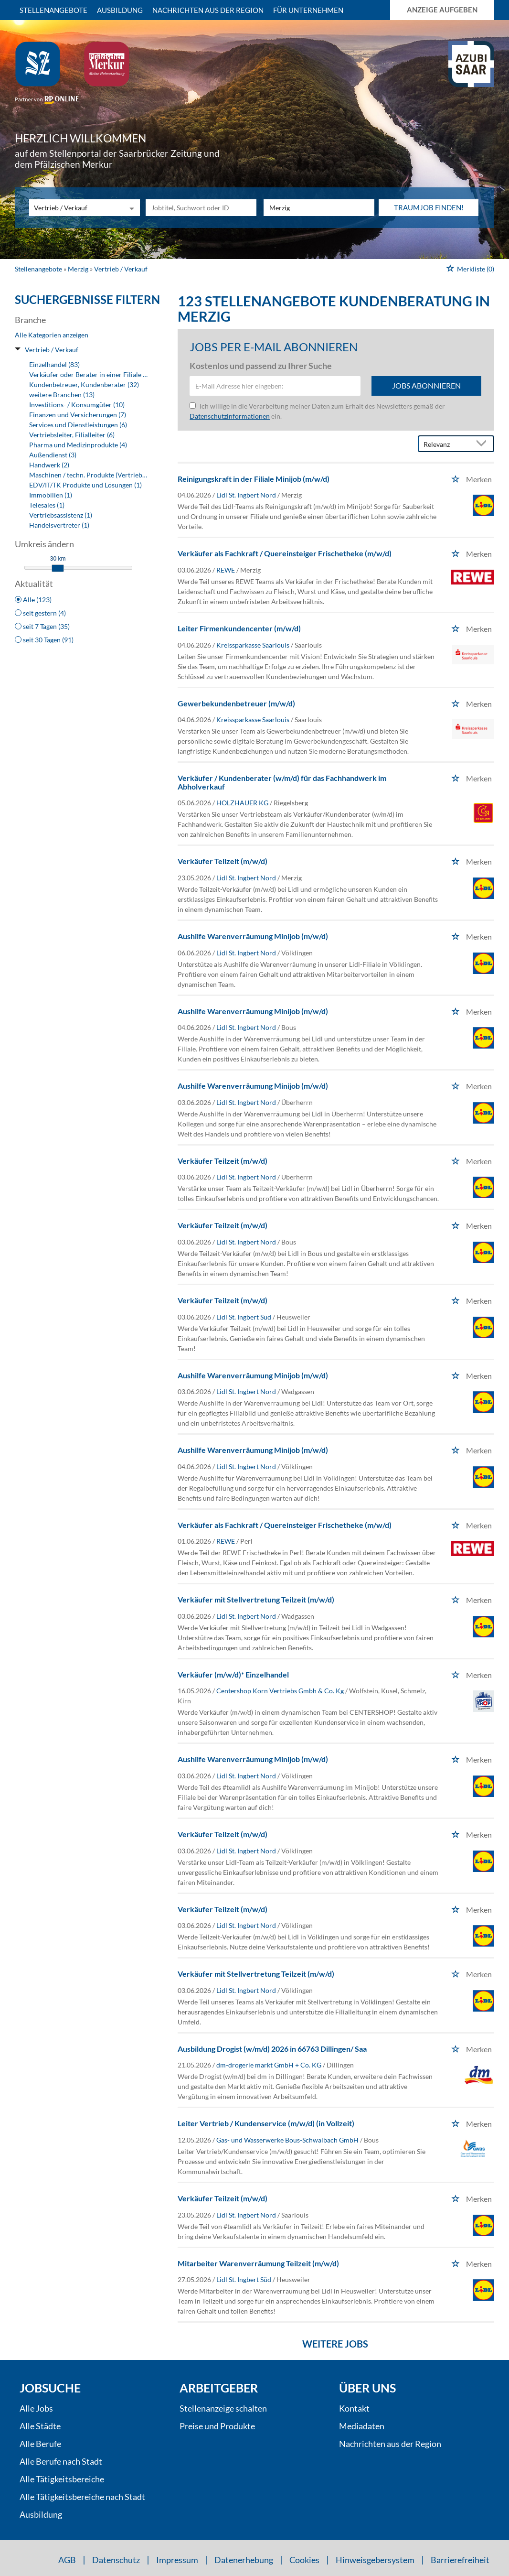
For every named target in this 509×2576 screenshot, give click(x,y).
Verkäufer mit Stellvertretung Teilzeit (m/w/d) (256, 1599)
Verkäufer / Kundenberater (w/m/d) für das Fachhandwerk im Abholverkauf (282, 782)
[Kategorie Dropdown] (130, 207)
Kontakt (354, 2408)
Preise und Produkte (217, 2426)
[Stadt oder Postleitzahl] (319, 207)
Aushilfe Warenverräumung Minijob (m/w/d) (253, 936)
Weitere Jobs (335, 2343)
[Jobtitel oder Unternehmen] (201, 207)
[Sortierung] (446, 444)
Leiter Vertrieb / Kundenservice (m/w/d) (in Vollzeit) (266, 2123)
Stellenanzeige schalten (223, 2408)
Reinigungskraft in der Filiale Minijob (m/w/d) (253, 478)
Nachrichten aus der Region (208, 10)
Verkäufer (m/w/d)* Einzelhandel (233, 1674)
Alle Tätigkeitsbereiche (62, 2479)
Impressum (177, 2559)
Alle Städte (40, 2426)
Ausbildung (120, 10)
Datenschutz (116, 2559)
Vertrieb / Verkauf (51, 350)
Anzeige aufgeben (442, 9)
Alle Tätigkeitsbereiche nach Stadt (82, 2496)
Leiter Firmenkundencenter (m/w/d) (239, 628)
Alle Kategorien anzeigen (51, 335)
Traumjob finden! (429, 207)
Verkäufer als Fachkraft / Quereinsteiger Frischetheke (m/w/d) (285, 553)
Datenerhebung (243, 2559)
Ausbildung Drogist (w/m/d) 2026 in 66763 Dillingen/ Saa (272, 2048)
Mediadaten (361, 2426)
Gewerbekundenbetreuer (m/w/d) (236, 703)
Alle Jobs (36, 2408)
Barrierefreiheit (460, 2559)
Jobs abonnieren (426, 385)
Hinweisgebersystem (375, 2559)
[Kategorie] (75, 207)
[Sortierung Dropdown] (483, 444)
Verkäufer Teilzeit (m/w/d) (222, 861)
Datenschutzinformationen (230, 416)
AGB (67, 2559)
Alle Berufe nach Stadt (61, 2461)
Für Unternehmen (308, 10)
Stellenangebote (53, 10)
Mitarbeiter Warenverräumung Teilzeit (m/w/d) (258, 2263)
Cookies (304, 2559)
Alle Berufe (40, 2443)
